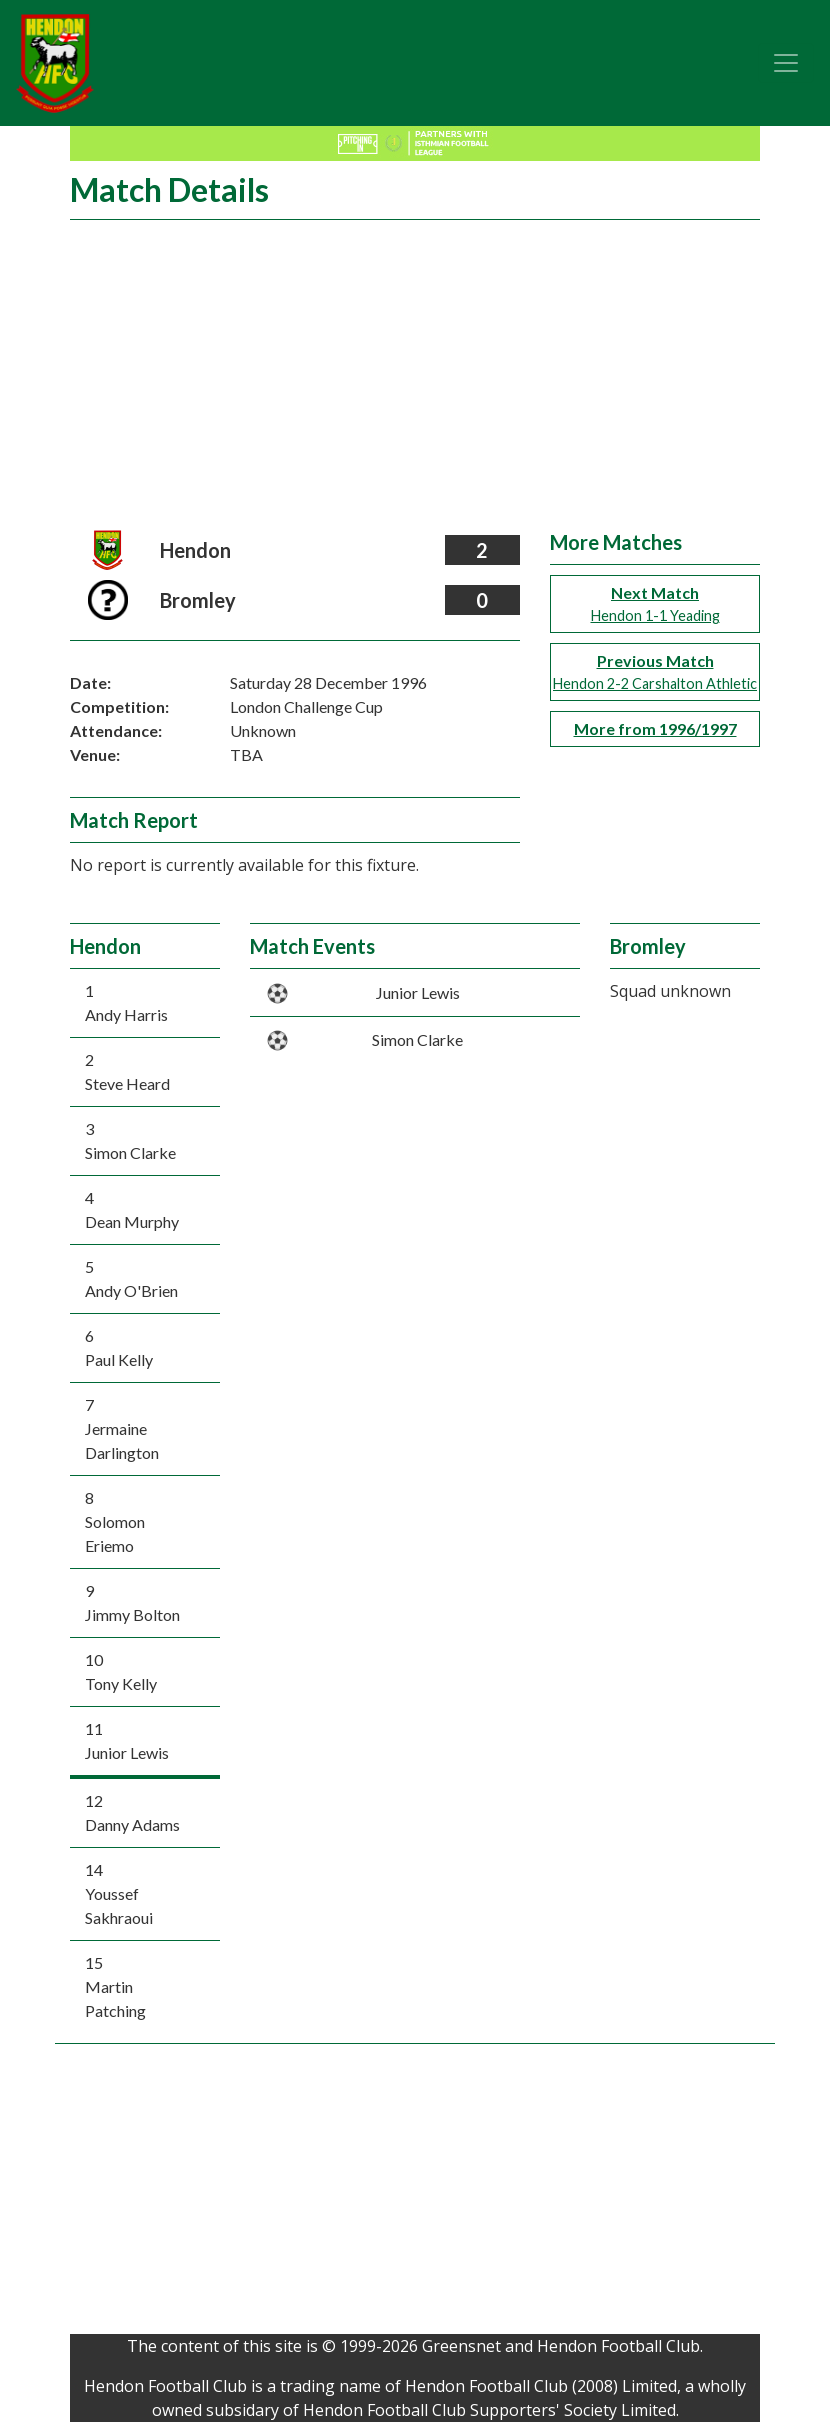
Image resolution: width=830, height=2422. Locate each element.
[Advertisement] (415, 380)
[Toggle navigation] (786, 63)
